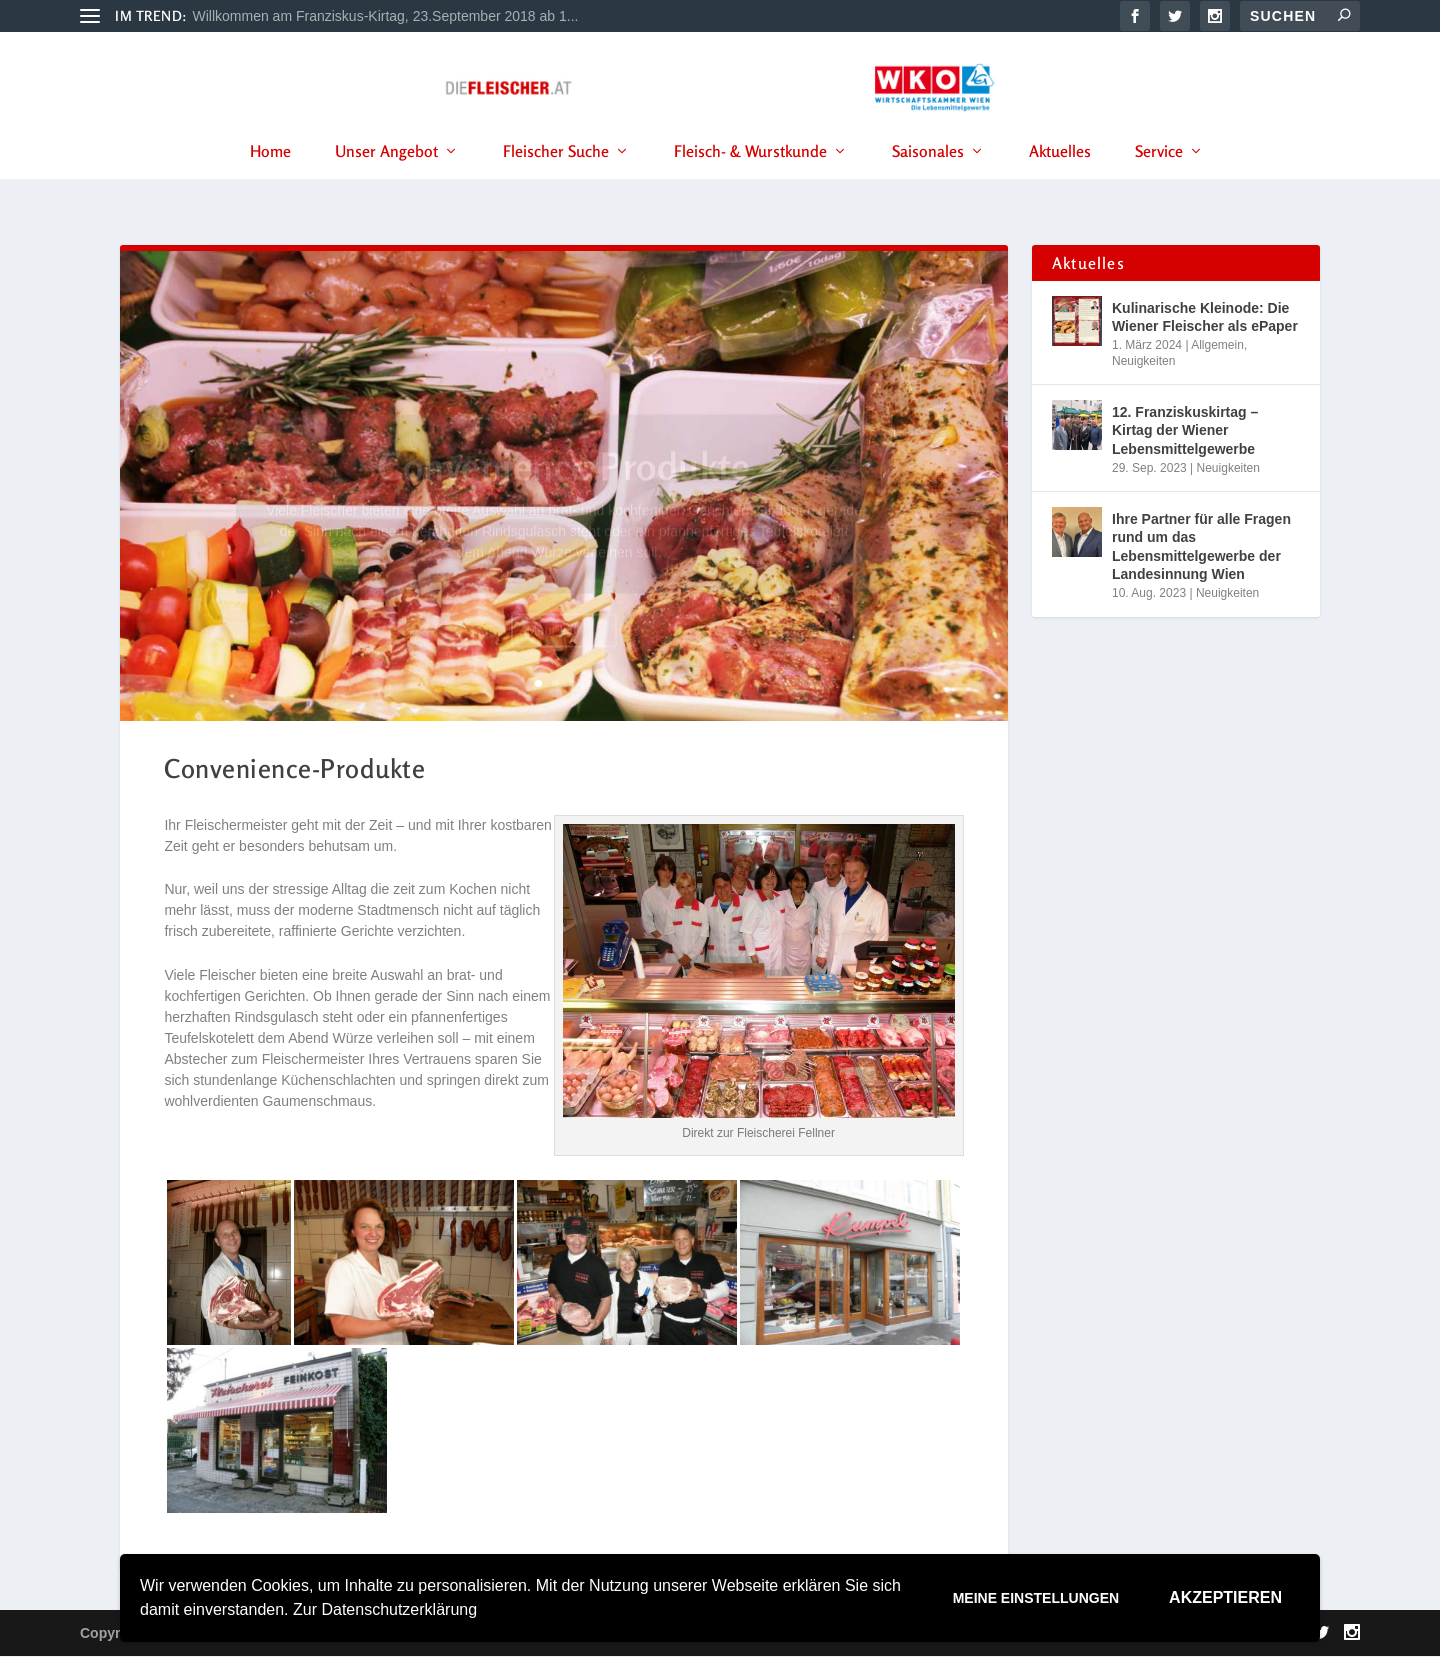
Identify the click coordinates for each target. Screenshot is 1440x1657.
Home (270, 179)
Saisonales (928, 179)
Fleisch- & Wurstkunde (750, 179)
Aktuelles (1060, 179)
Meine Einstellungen (1036, 1598)
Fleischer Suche (556, 179)
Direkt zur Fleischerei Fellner (758, 1134)
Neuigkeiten (1143, 362)
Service (1159, 179)
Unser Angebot (386, 179)
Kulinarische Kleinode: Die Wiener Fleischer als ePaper (1205, 318)
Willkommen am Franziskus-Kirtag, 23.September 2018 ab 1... (386, 16)
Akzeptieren (1225, 1597)
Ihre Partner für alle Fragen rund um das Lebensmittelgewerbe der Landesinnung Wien (1201, 548)
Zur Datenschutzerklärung (385, 1609)
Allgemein (1217, 346)
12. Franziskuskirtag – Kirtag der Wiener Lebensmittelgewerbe (1185, 432)
